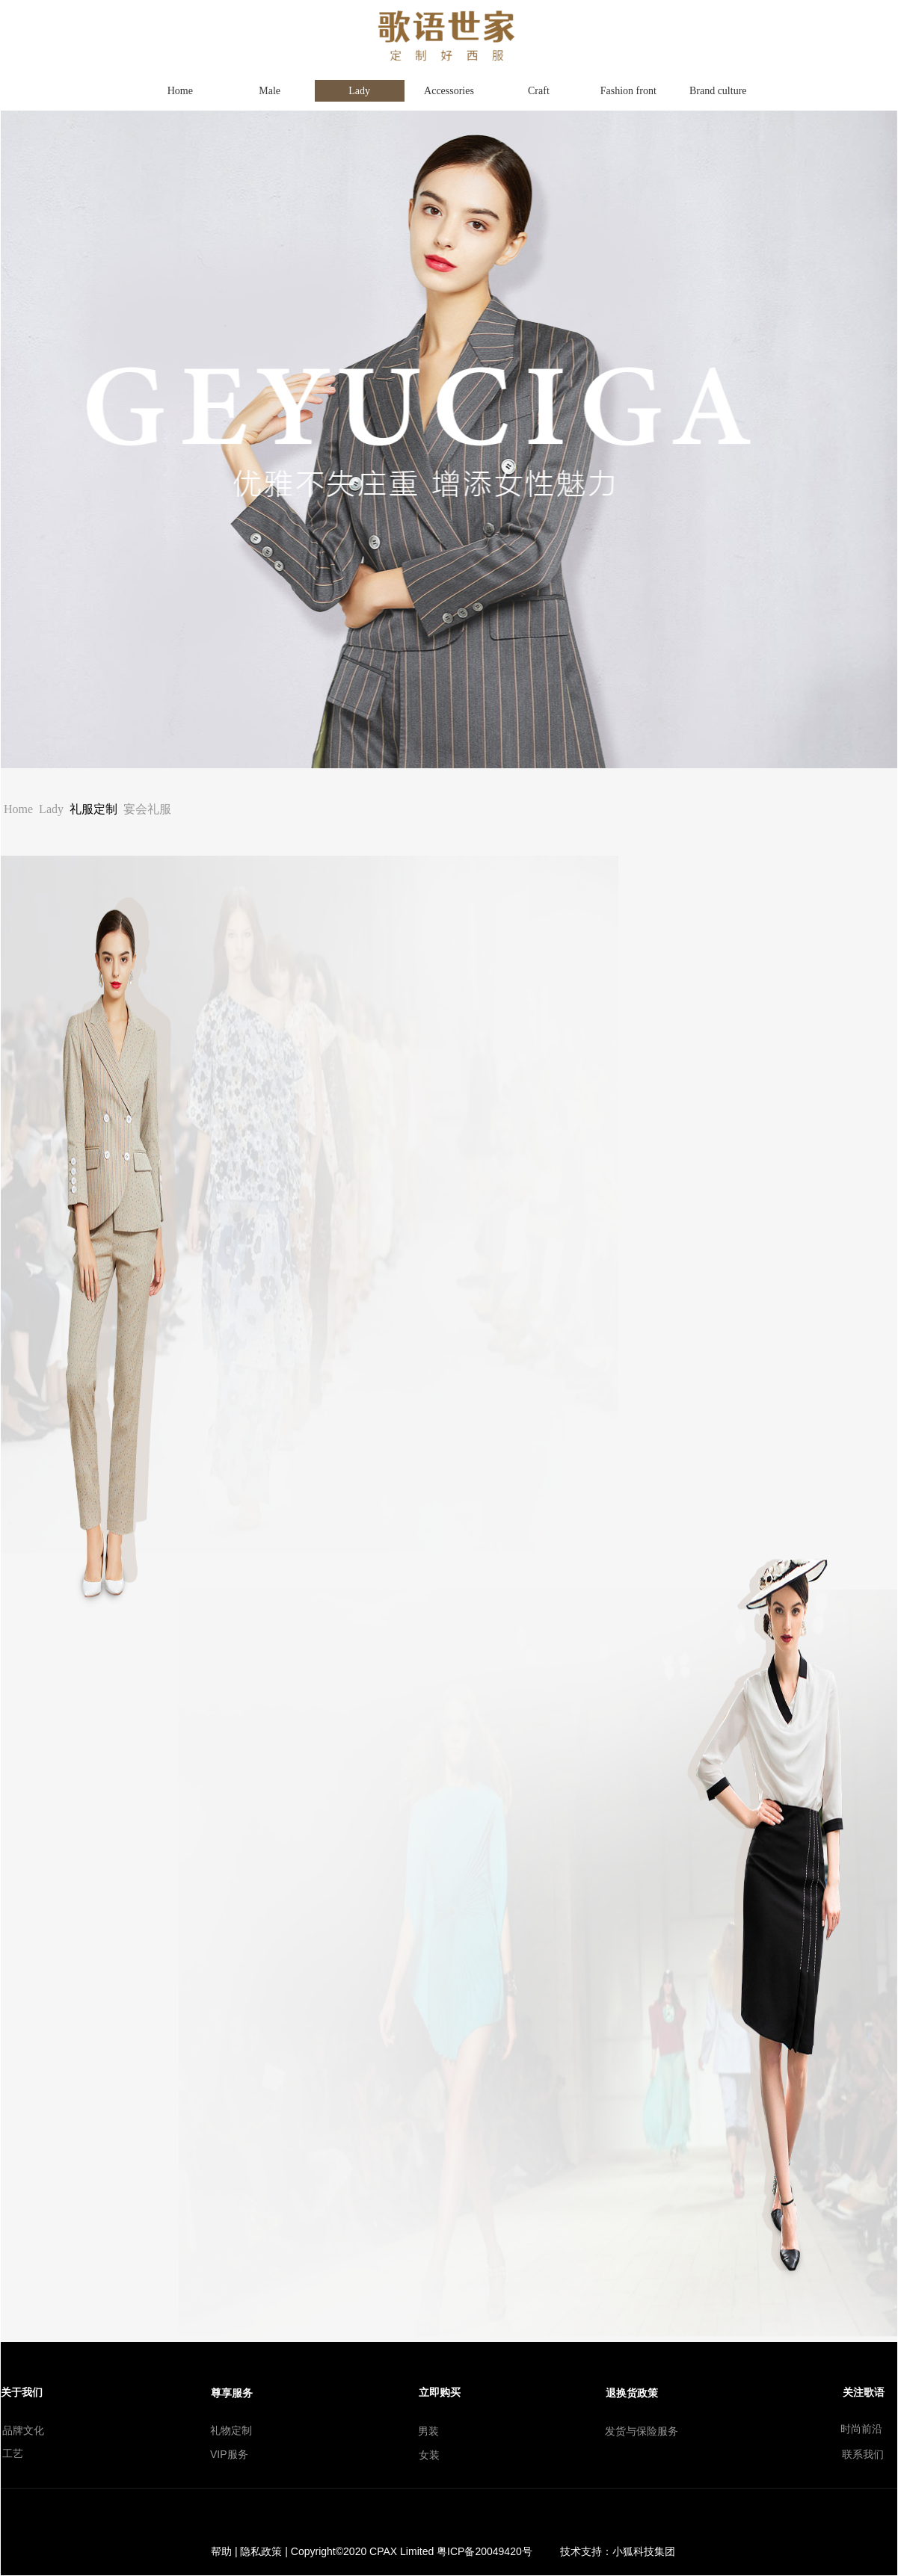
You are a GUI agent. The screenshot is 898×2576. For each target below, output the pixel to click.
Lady (51, 809)
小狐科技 (633, 2551)
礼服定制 (93, 809)
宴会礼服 (147, 809)
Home (18, 809)
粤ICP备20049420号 (484, 2551)
